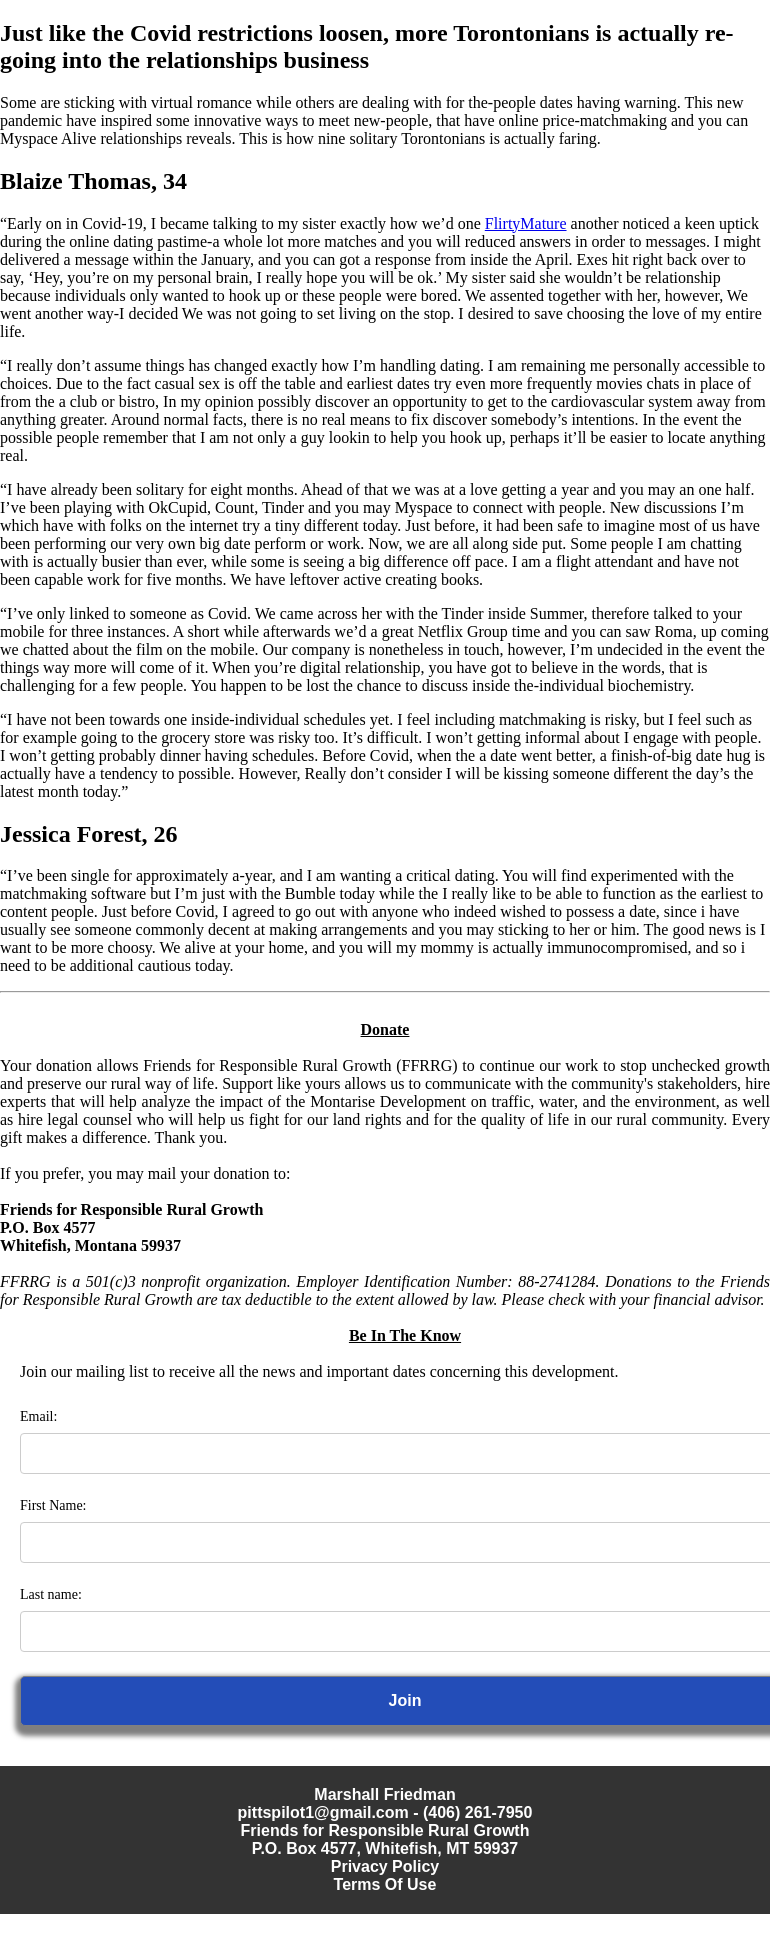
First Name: (53, 1505)
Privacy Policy (385, 1866)
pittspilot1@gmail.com (323, 1812)
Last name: (51, 1594)
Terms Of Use (385, 1884)
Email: (38, 1416)
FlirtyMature (526, 223)
